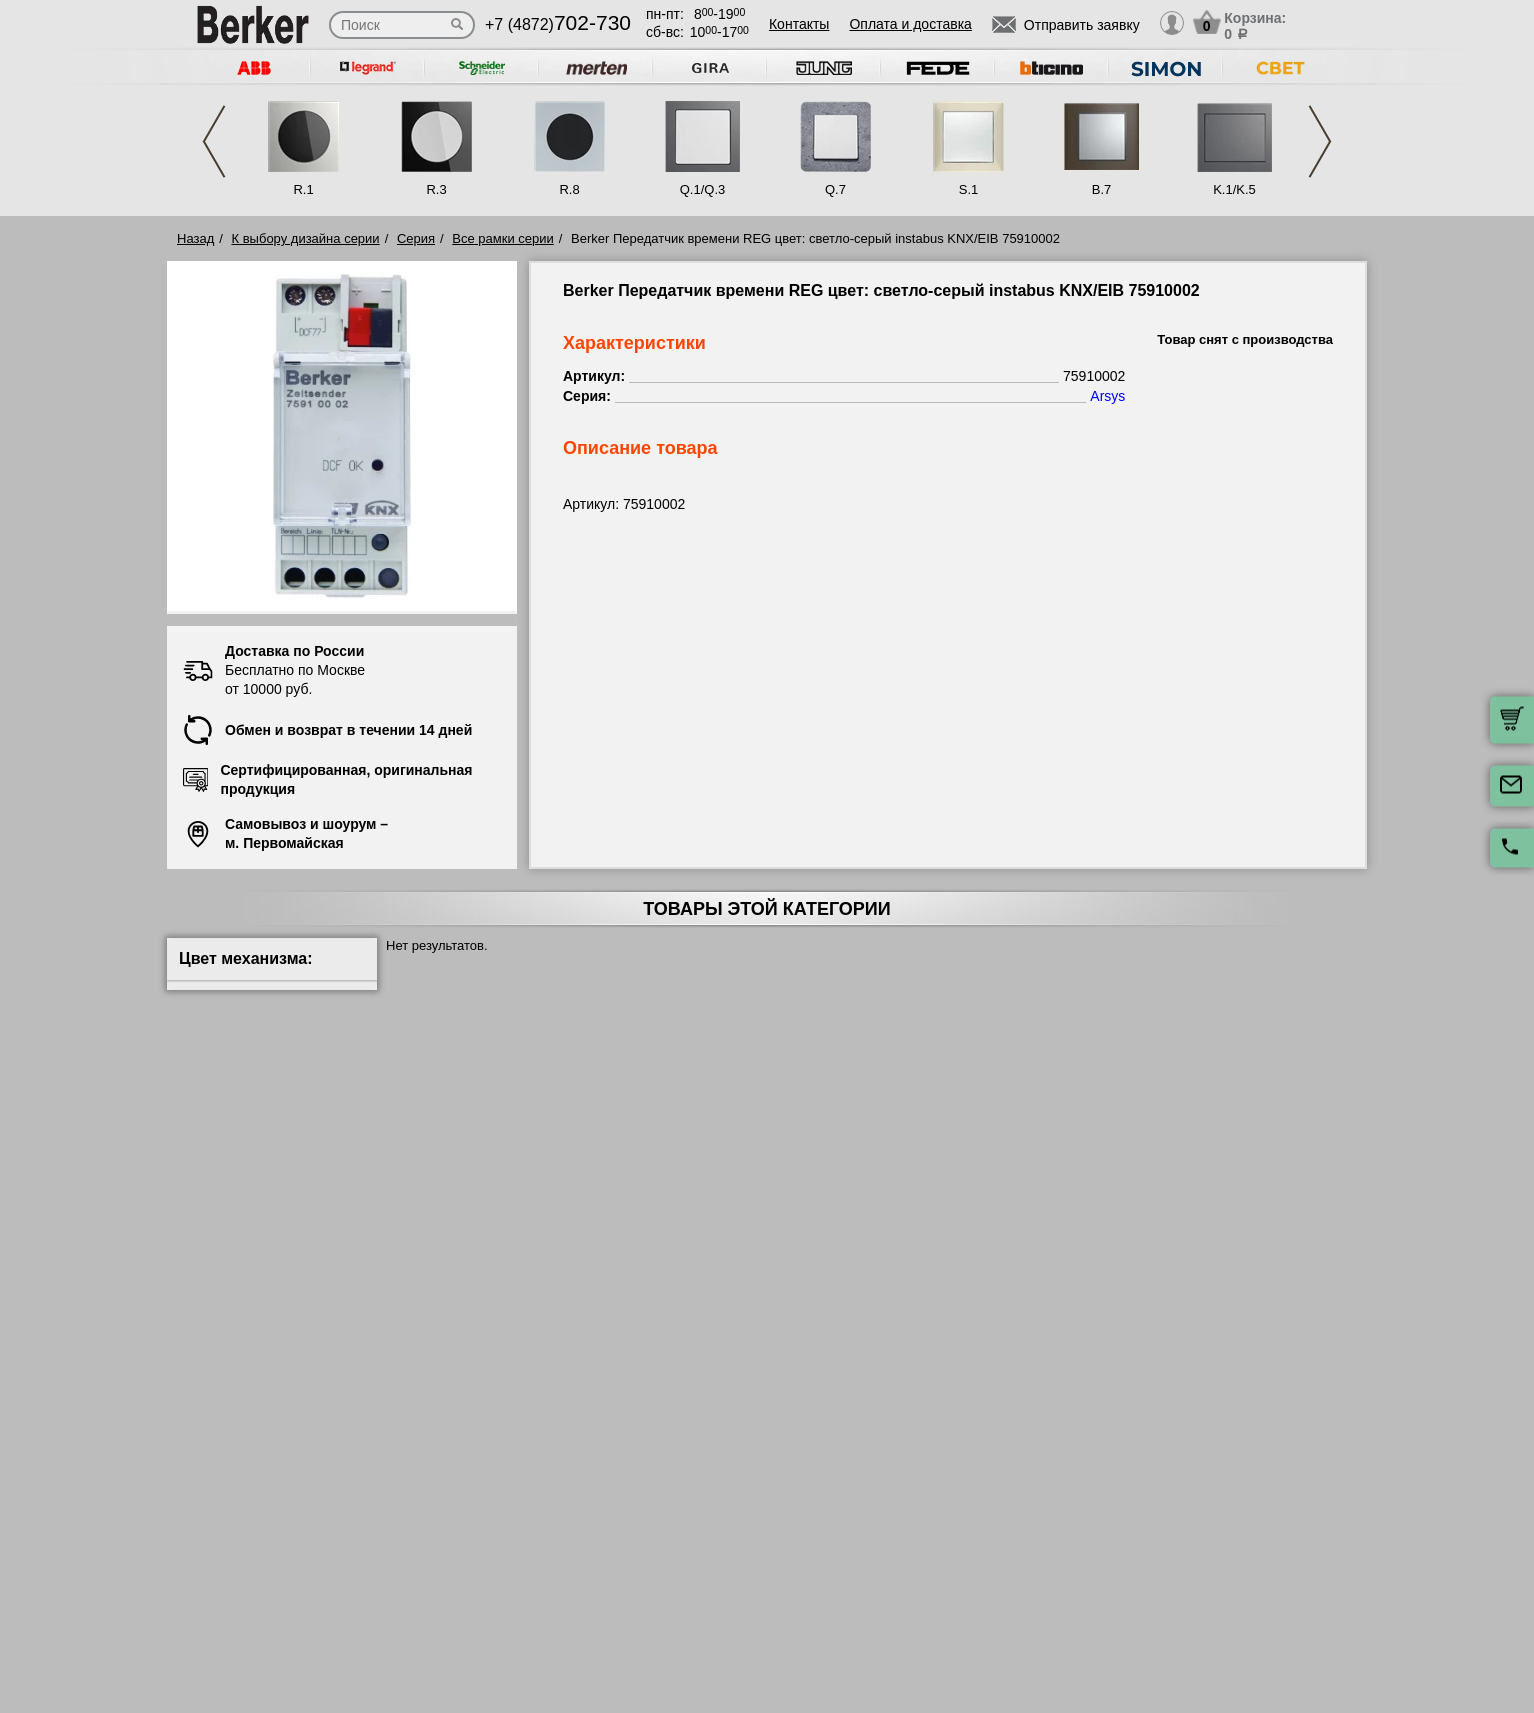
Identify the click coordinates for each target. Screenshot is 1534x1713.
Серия (416, 238)
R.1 (303, 189)
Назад (195, 238)
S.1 (969, 189)
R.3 (436, 189)
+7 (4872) (558, 24)
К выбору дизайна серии (306, 238)
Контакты (799, 24)
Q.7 (835, 189)
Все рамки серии (502, 238)
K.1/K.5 (1234, 189)
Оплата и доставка (910, 24)
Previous (214, 141)
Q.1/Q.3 (703, 189)
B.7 (1102, 189)
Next (1320, 141)
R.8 (569, 189)
